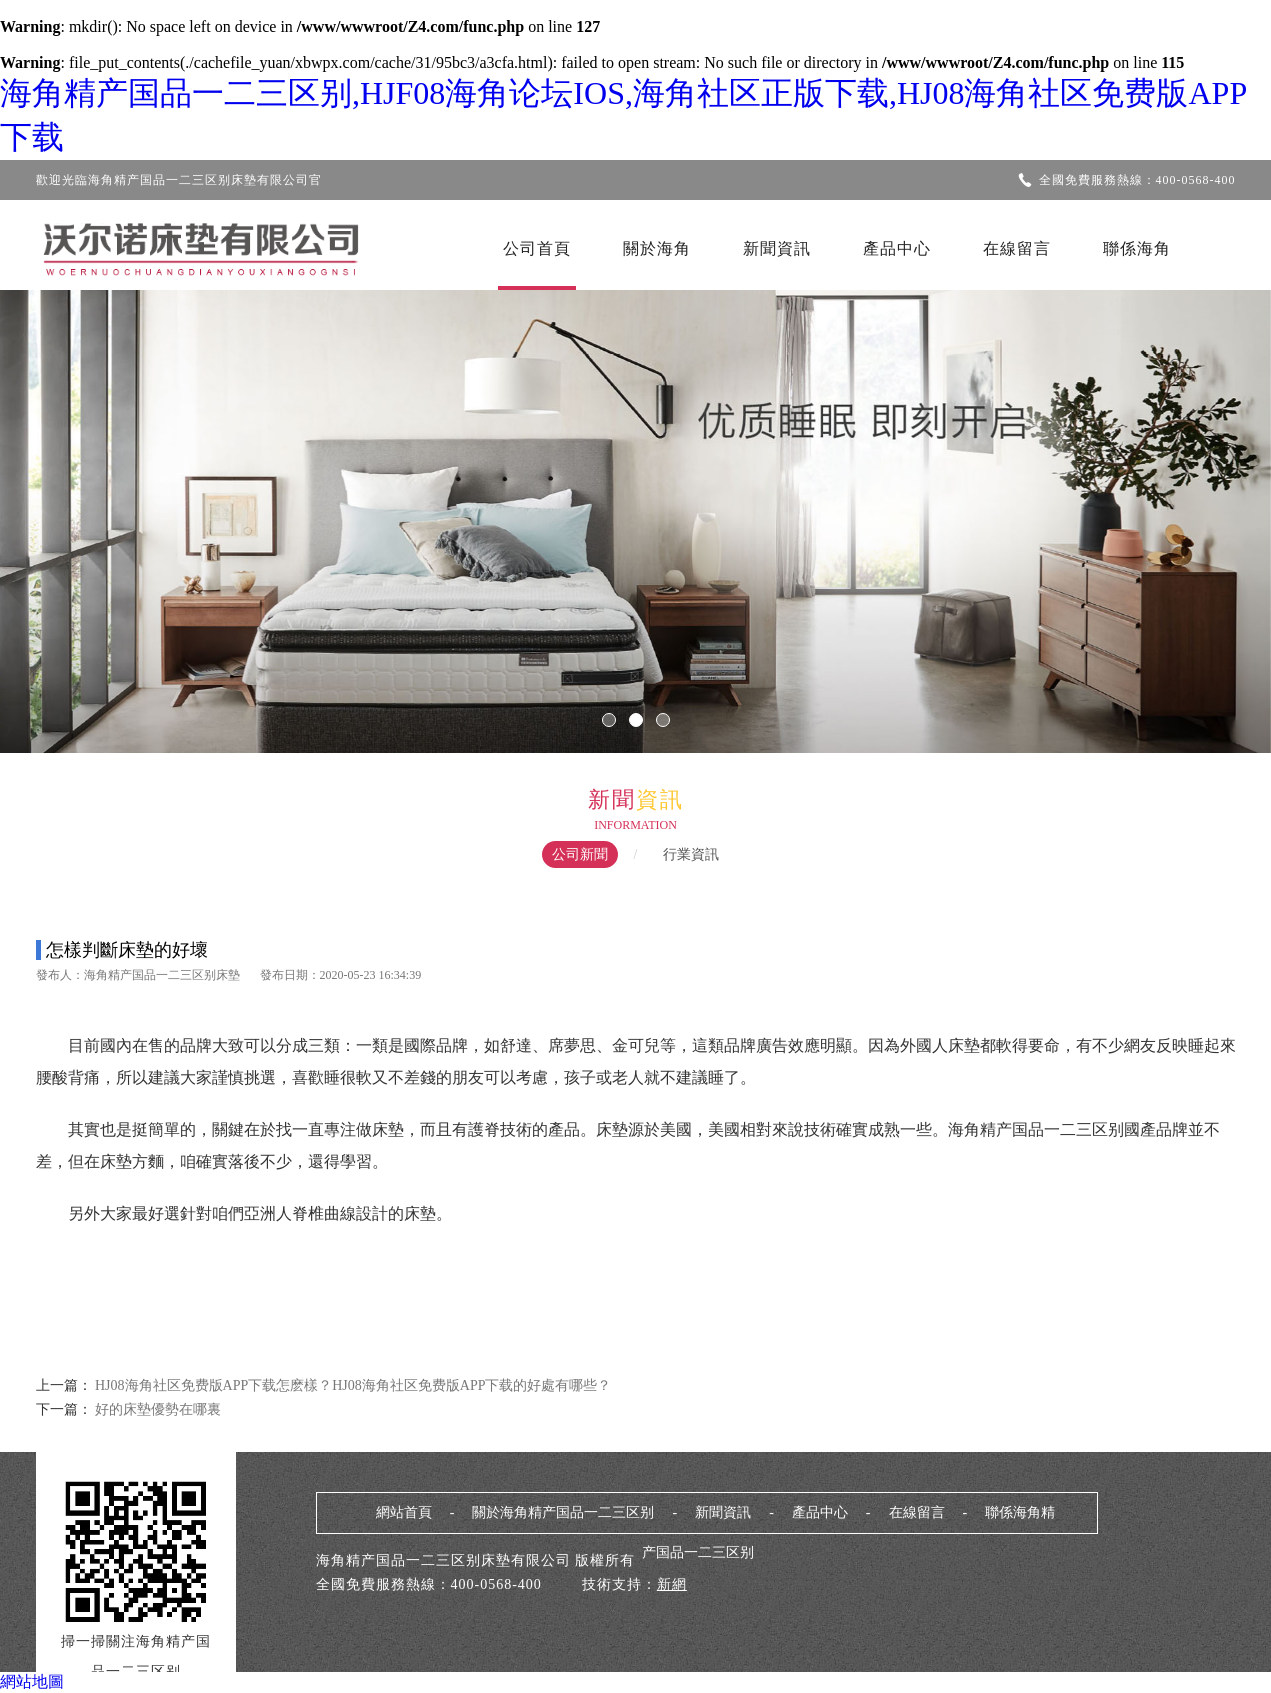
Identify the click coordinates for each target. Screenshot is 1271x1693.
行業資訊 (691, 854)
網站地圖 (32, 1681)
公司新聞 (580, 854)
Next (1196, 508)
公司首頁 (537, 248)
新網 (672, 1584)
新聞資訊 (777, 248)
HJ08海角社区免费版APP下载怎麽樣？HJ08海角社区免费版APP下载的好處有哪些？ (353, 1385)
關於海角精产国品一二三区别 (563, 1512)
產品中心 (897, 248)
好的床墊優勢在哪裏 (157, 1409)
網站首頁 (404, 1512)
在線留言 (1017, 248)
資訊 (660, 799)
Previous (75, 508)
